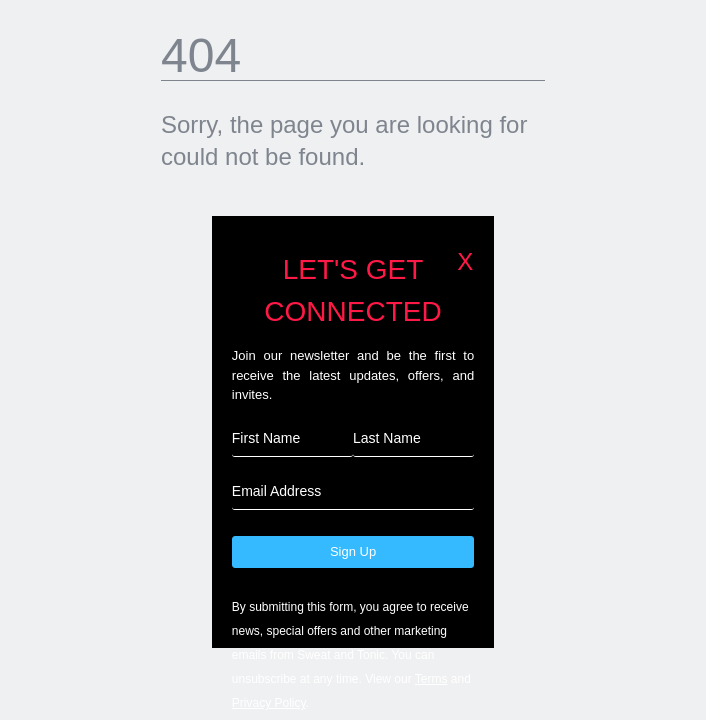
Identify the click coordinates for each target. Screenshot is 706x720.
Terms (431, 679)
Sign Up (353, 551)
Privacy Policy (269, 703)
